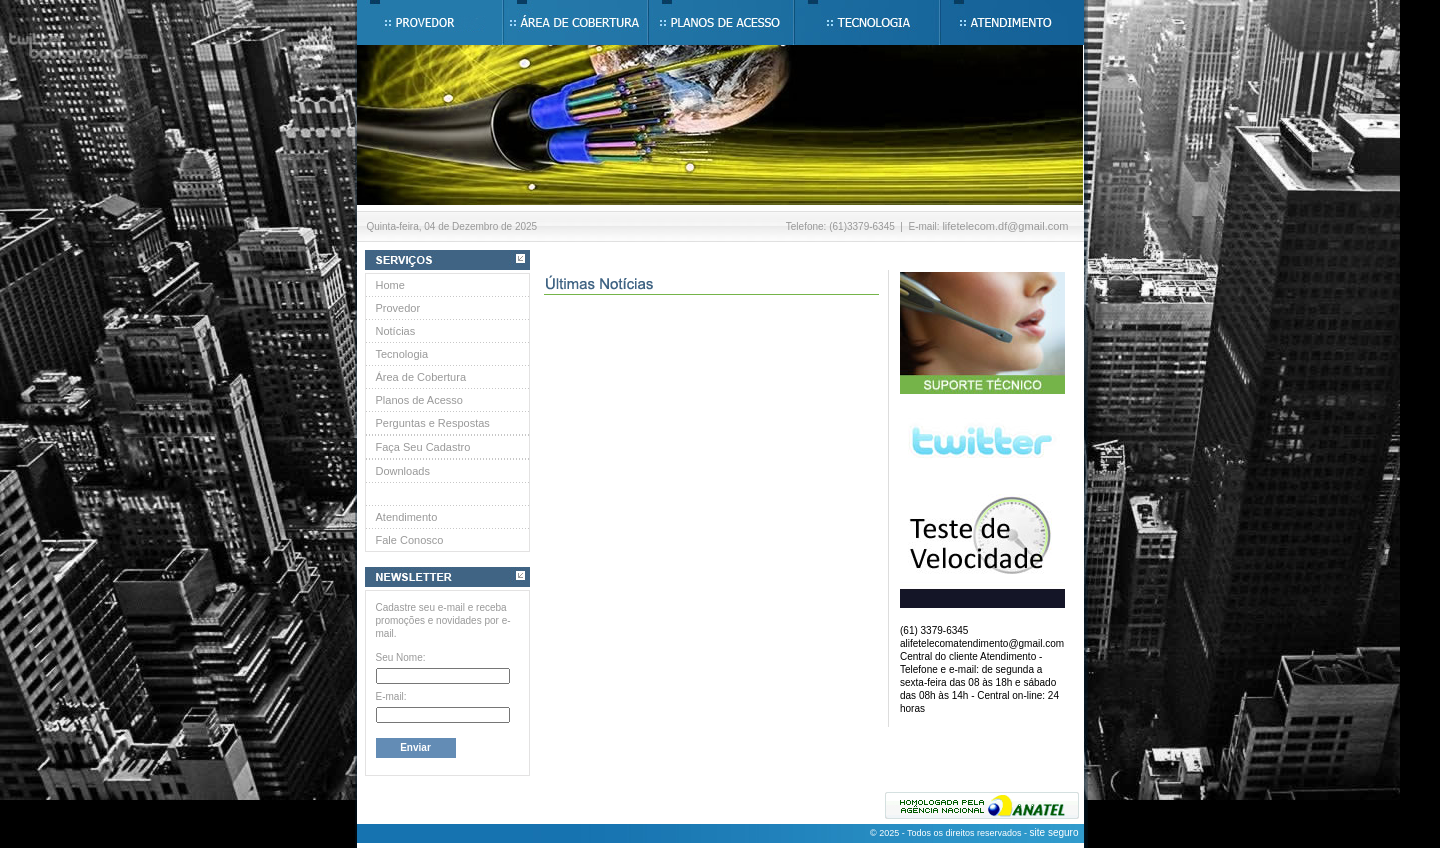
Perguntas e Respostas (433, 423)
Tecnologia (402, 354)
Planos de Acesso (419, 400)
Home (390, 285)
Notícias (396, 331)
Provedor (398, 308)
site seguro (1054, 832)
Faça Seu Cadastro (423, 447)
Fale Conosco (410, 540)
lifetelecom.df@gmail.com (1005, 226)
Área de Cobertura (421, 377)
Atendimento (407, 517)
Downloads (403, 471)
